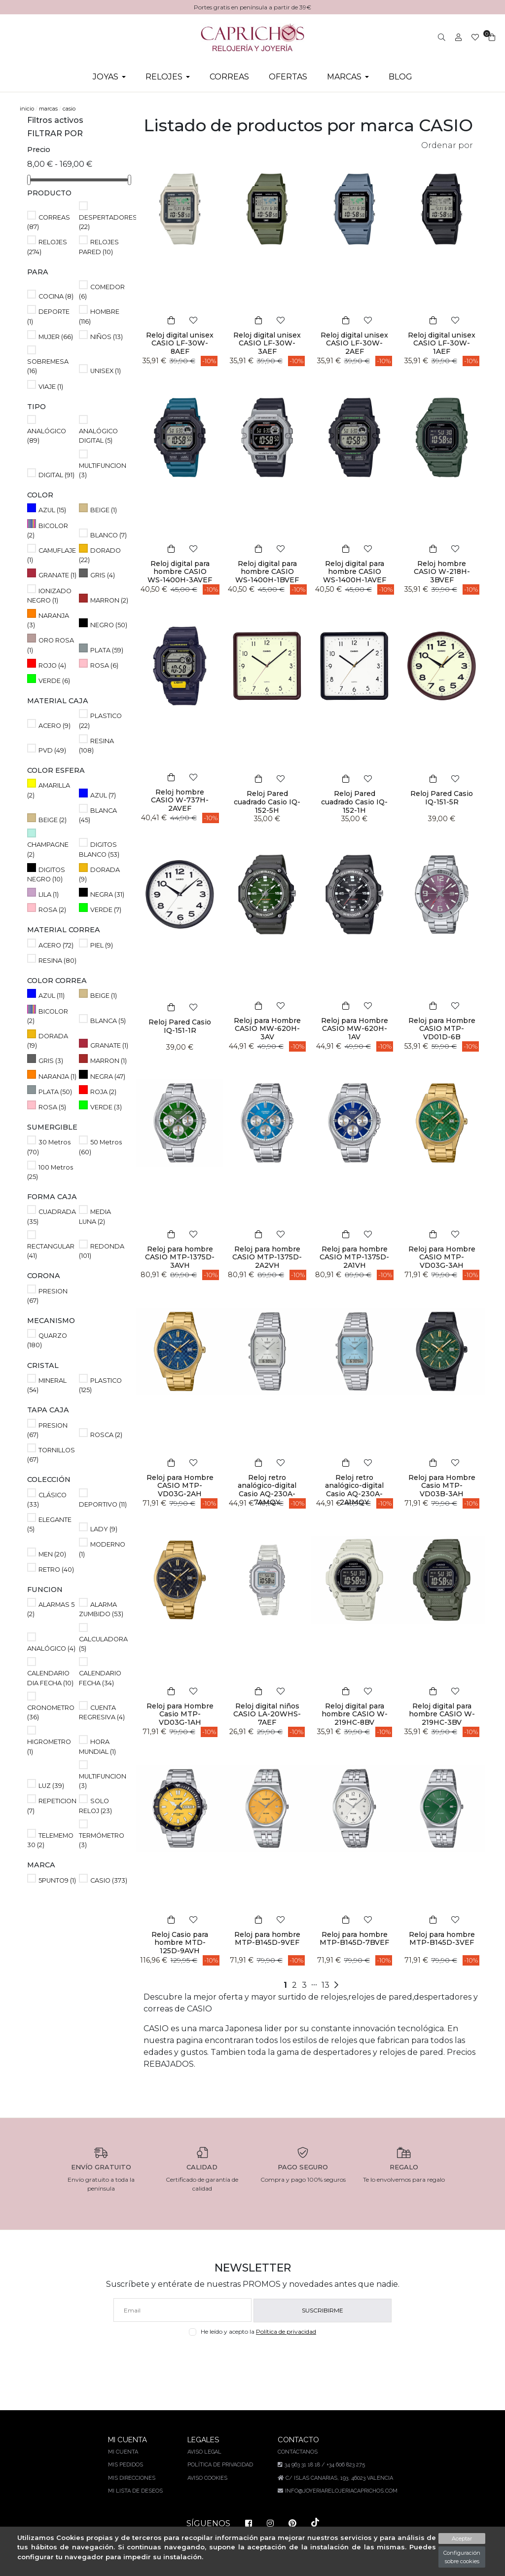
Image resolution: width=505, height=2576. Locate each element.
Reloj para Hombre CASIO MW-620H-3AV (267, 1029)
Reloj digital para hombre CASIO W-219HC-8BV (355, 1714)
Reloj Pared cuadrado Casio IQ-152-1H (354, 802)
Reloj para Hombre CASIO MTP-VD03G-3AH (441, 1257)
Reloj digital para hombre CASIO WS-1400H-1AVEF (354, 572)
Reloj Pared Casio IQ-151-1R (180, 1026)
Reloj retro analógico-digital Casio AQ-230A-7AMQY (267, 1490)
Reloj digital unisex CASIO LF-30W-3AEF (267, 343)
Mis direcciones (132, 2478)
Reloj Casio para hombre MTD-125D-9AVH (180, 1943)
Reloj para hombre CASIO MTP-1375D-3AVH (179, 1257)
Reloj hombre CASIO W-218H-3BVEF (442, 572)
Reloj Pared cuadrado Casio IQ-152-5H (267, 802)
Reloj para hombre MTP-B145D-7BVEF (354, 1938)
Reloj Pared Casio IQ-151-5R (442, 797)
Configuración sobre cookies (461, 2557)
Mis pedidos (126, 2465)
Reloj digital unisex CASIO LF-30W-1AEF (441, 343)
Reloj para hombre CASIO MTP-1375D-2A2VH (267, 1257)
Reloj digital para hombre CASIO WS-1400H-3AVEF (179, 572)
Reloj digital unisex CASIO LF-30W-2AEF (354, 343)
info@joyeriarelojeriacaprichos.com (340, 2491)
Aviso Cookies (207, 2478)
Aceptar (461, 2538)
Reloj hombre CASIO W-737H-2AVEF (180, 800)
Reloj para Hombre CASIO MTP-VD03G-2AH (180, 1486)
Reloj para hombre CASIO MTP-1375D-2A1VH (354, 1257)
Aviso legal (204, 2452)
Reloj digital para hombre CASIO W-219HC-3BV (442, 1714)
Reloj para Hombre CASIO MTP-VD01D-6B (442, 1029)
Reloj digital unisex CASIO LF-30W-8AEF (180, 343)
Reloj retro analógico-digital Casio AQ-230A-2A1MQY (354, 1490)
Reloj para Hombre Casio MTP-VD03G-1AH (180, 1714)
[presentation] (253, 2359)
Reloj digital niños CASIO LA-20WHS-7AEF (267, 1714)
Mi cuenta (124, 2452)
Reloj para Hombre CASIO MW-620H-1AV (354, 1029)
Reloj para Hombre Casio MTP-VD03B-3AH (441, 1486)
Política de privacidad (288, 2331)
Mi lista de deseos (135, 2491)
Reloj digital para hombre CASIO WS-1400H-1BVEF (267, 572)
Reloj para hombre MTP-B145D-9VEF (267, 1938)
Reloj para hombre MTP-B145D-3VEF (441, 1938)
